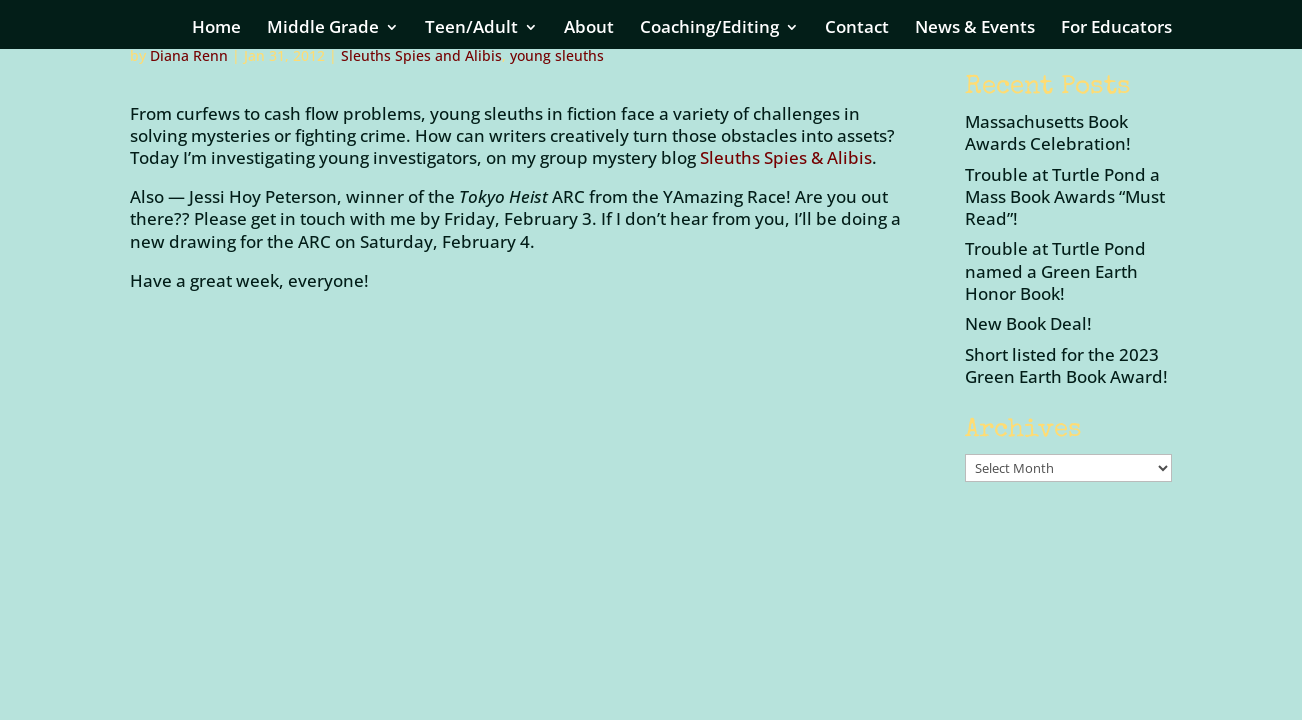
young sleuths (557, 55)
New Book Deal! (1028, 323)
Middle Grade (323, 29)
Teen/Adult (471, 29)
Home (216, 29)
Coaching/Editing (709, 29)
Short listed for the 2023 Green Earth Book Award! (1066, 365)
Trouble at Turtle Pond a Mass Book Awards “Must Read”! (1065, 196)
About (589, 29)
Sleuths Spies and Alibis (421, 55)
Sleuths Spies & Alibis (786, 157)
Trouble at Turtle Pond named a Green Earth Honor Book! (1055, 270)
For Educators (1116, 29)
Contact (857, 29)
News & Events (975, 29)
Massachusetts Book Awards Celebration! (1048, 132)
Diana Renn (189, 55)
